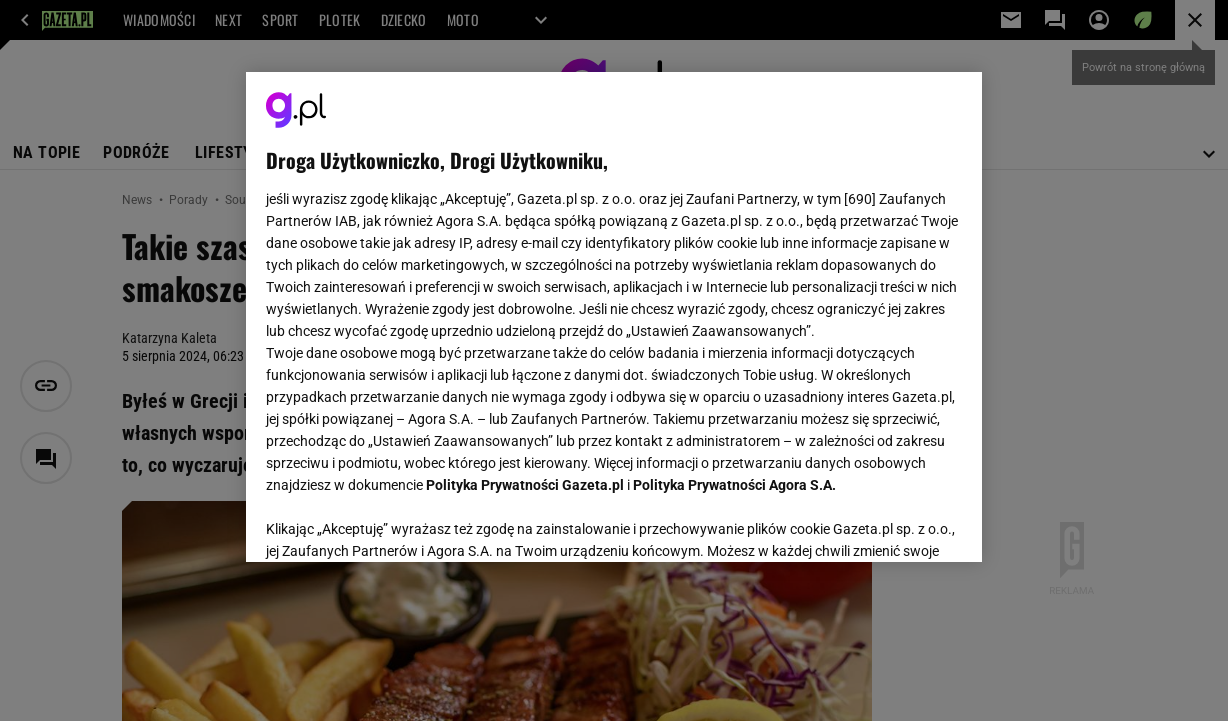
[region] (614, 317)
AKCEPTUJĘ (894, 523)
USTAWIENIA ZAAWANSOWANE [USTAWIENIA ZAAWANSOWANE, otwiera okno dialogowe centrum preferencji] (396, 522)
